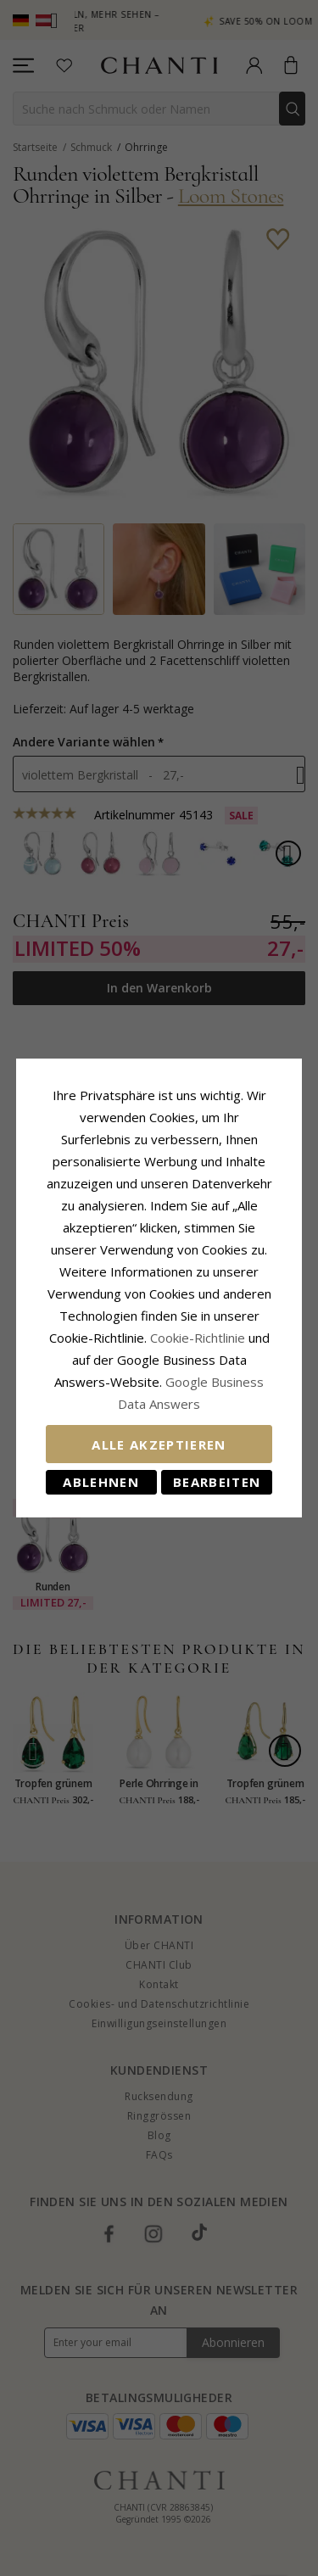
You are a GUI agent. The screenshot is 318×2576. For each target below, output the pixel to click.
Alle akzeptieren (159, 1444)
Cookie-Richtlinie (197, 1337)
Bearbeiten (217, 1481)
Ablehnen (101, 1481)
